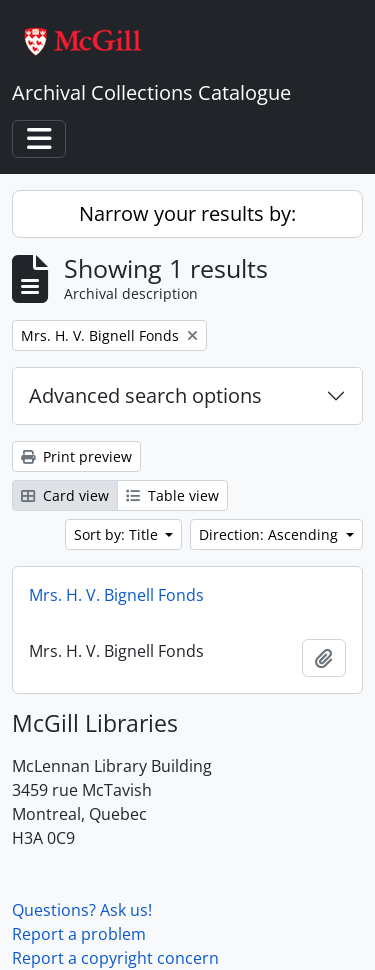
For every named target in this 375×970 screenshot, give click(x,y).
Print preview (76, 456)
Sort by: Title (118, 534)
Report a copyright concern (115, 958)
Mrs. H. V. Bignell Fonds (116, 595)
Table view (172, 495)
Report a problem (79, 934)
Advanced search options (145, 395)
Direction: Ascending (270, 534)
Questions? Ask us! (82, 910)
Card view (65, 495)
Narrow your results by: (187, 213)
